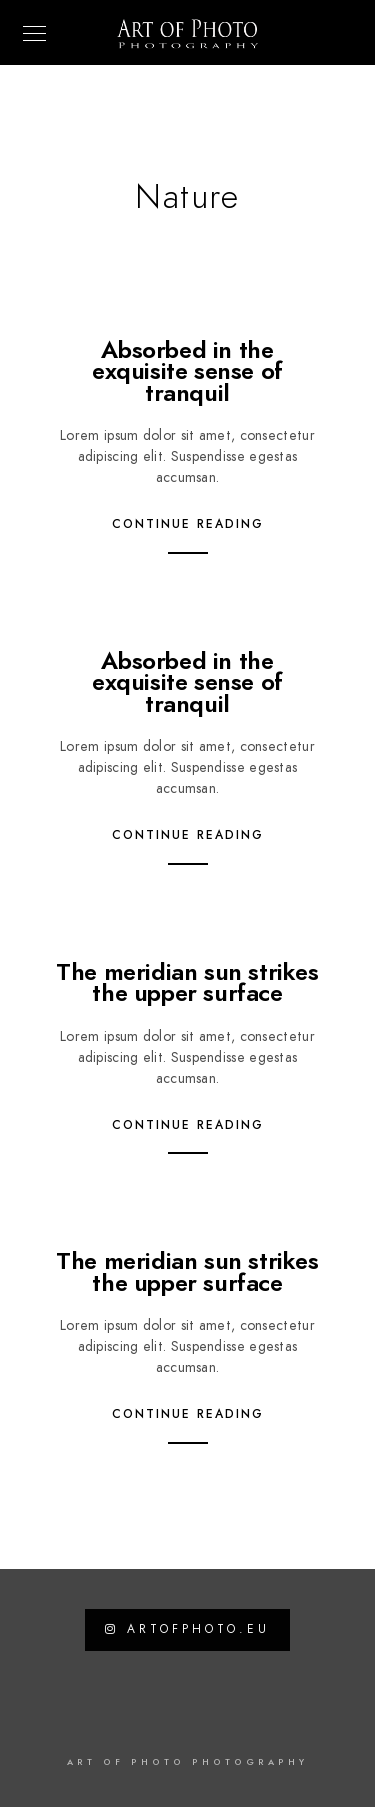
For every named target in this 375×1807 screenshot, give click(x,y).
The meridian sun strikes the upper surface (187, 982)
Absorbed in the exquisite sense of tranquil (187, 371)
